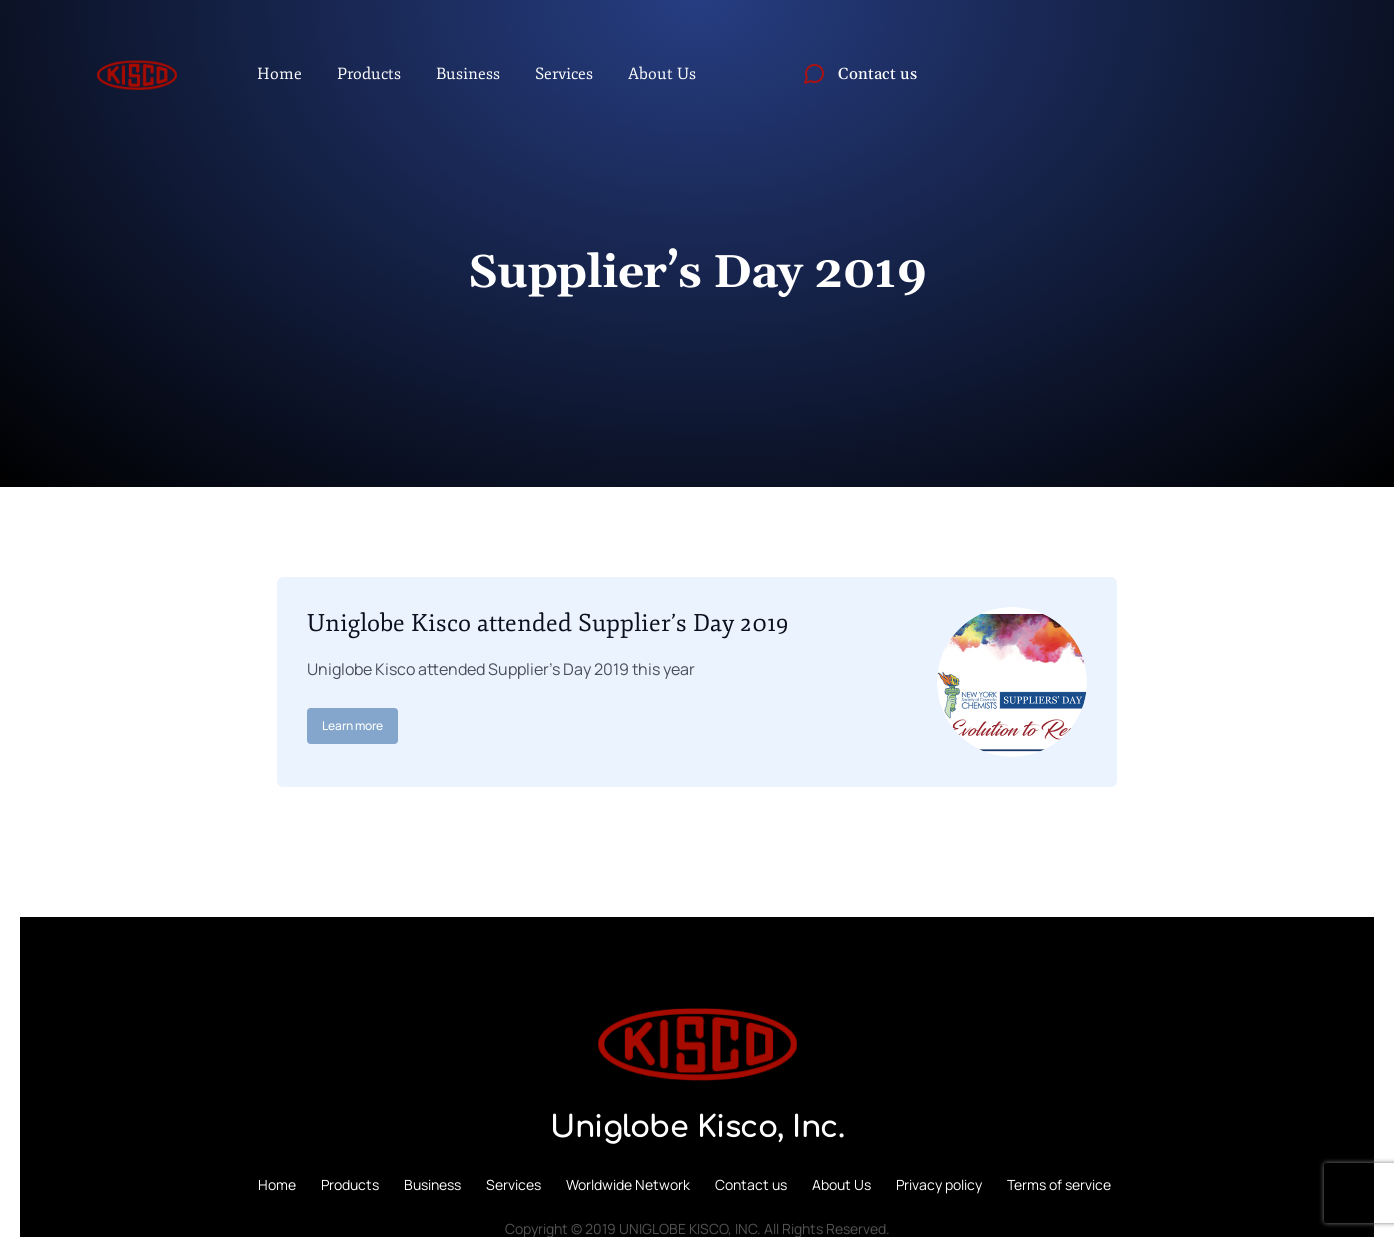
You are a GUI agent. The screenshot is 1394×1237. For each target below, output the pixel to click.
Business (432, 1184)
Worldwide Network (628, 1184)
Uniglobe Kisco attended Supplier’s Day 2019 (548, 623)
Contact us (751, 1184)
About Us (841, 1184)
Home (277, 1184)
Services (513, 1184)
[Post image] (1012, 682)
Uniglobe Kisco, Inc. (697, 1127)
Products (350, 1184)
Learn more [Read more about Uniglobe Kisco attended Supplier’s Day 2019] (352, 725)
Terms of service (1059, 1184)
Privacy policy (939, 1184)
